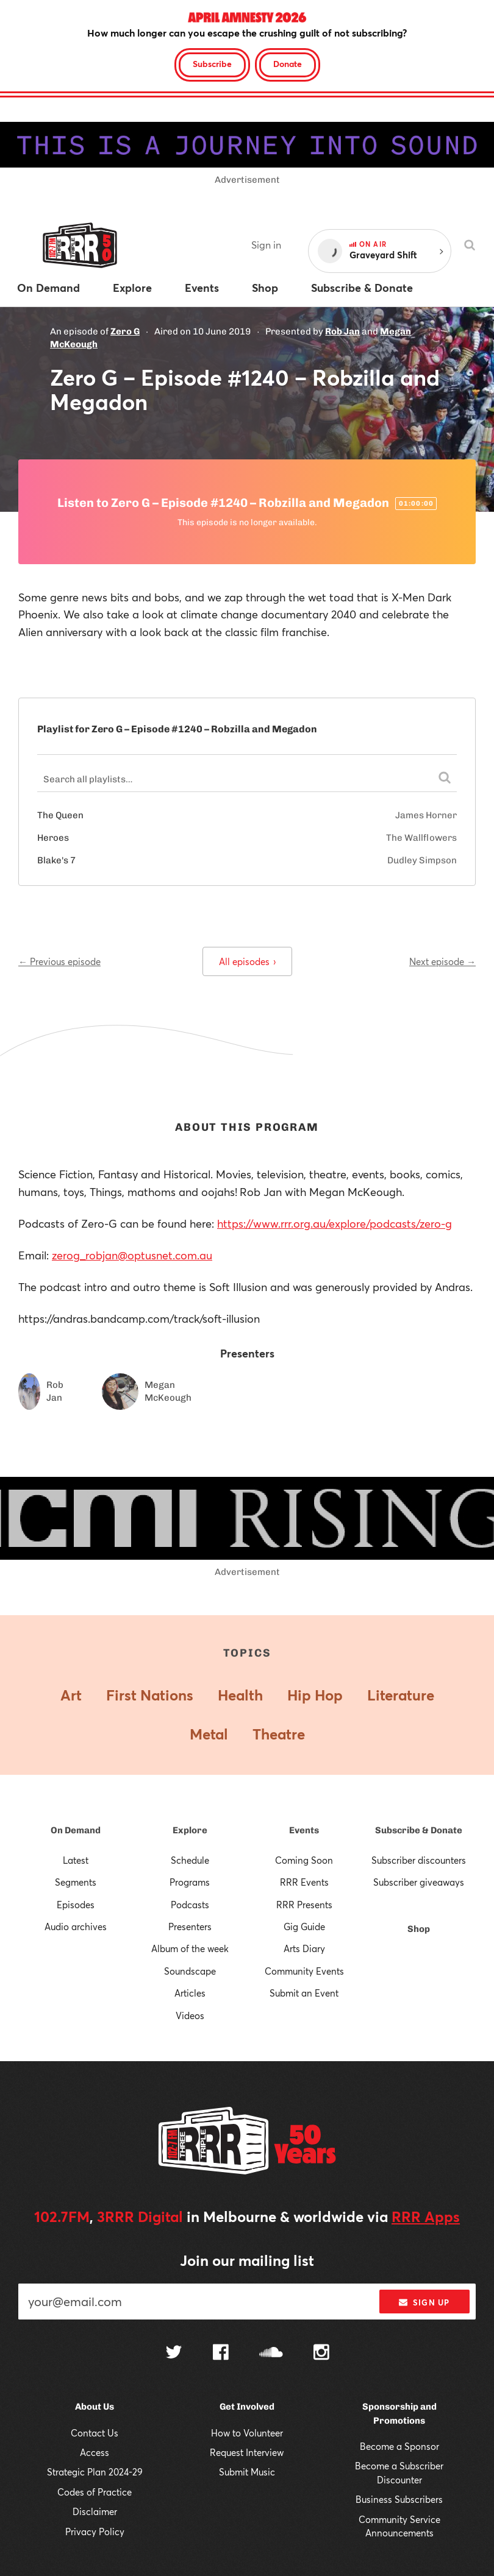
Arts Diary (304, 1948)
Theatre (278, 1734)
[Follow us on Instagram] (321, 2353)
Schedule (190, 1860)
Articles (190, 1993)
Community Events (304, 1971)
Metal (209, 1734)
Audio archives (76, 1926)
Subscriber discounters (418, 1860)
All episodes (247, 961)
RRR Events (304, 1882)
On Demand (76, 1830)
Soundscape (190, 1971)
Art (71, 1695)
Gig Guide (304, 1926)
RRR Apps (426, 2216)
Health (240, 1695)
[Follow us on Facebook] (221, 2353)
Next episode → (442, 961)
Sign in (266, 244)
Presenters (190, 1926)
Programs (190, 1882)
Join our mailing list (247, 2260)
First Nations (149, 1695)
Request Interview (247, 2452)
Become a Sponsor (399, 2446)
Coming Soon (304, 1860)
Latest (75, 1860)
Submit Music (247, 2472)
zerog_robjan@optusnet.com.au (132, 1255)
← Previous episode (59, 961)
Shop (418, 1928)
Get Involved (247, 2406)
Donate (287, 63)
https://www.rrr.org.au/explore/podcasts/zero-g (334, 1223)
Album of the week (190, 1948)
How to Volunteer (247, 2433)
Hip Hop (315, 1695)
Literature (400, 1695)
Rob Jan (342, 331)
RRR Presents (304, 1904)
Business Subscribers (399, 2499)
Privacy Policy (94, 2531)
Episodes (76, 1904)
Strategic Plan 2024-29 (95, 2472)
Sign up (424, 2302)
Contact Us (94, 2433)
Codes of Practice (94, 2492)
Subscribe (212, 63)
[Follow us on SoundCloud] (271, 2353)
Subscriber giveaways (418, 1882)
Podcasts (190, 1904)
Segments (75, 1882)
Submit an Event (304, 1993)
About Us (94, 2406)
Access (94, 2452)
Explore (190, 1830)
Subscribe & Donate (418, 1830)
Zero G (125, 331)
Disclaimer (95, 2511)
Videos (190, 2015)
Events (304, 1830)
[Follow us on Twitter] (173, 2353)
